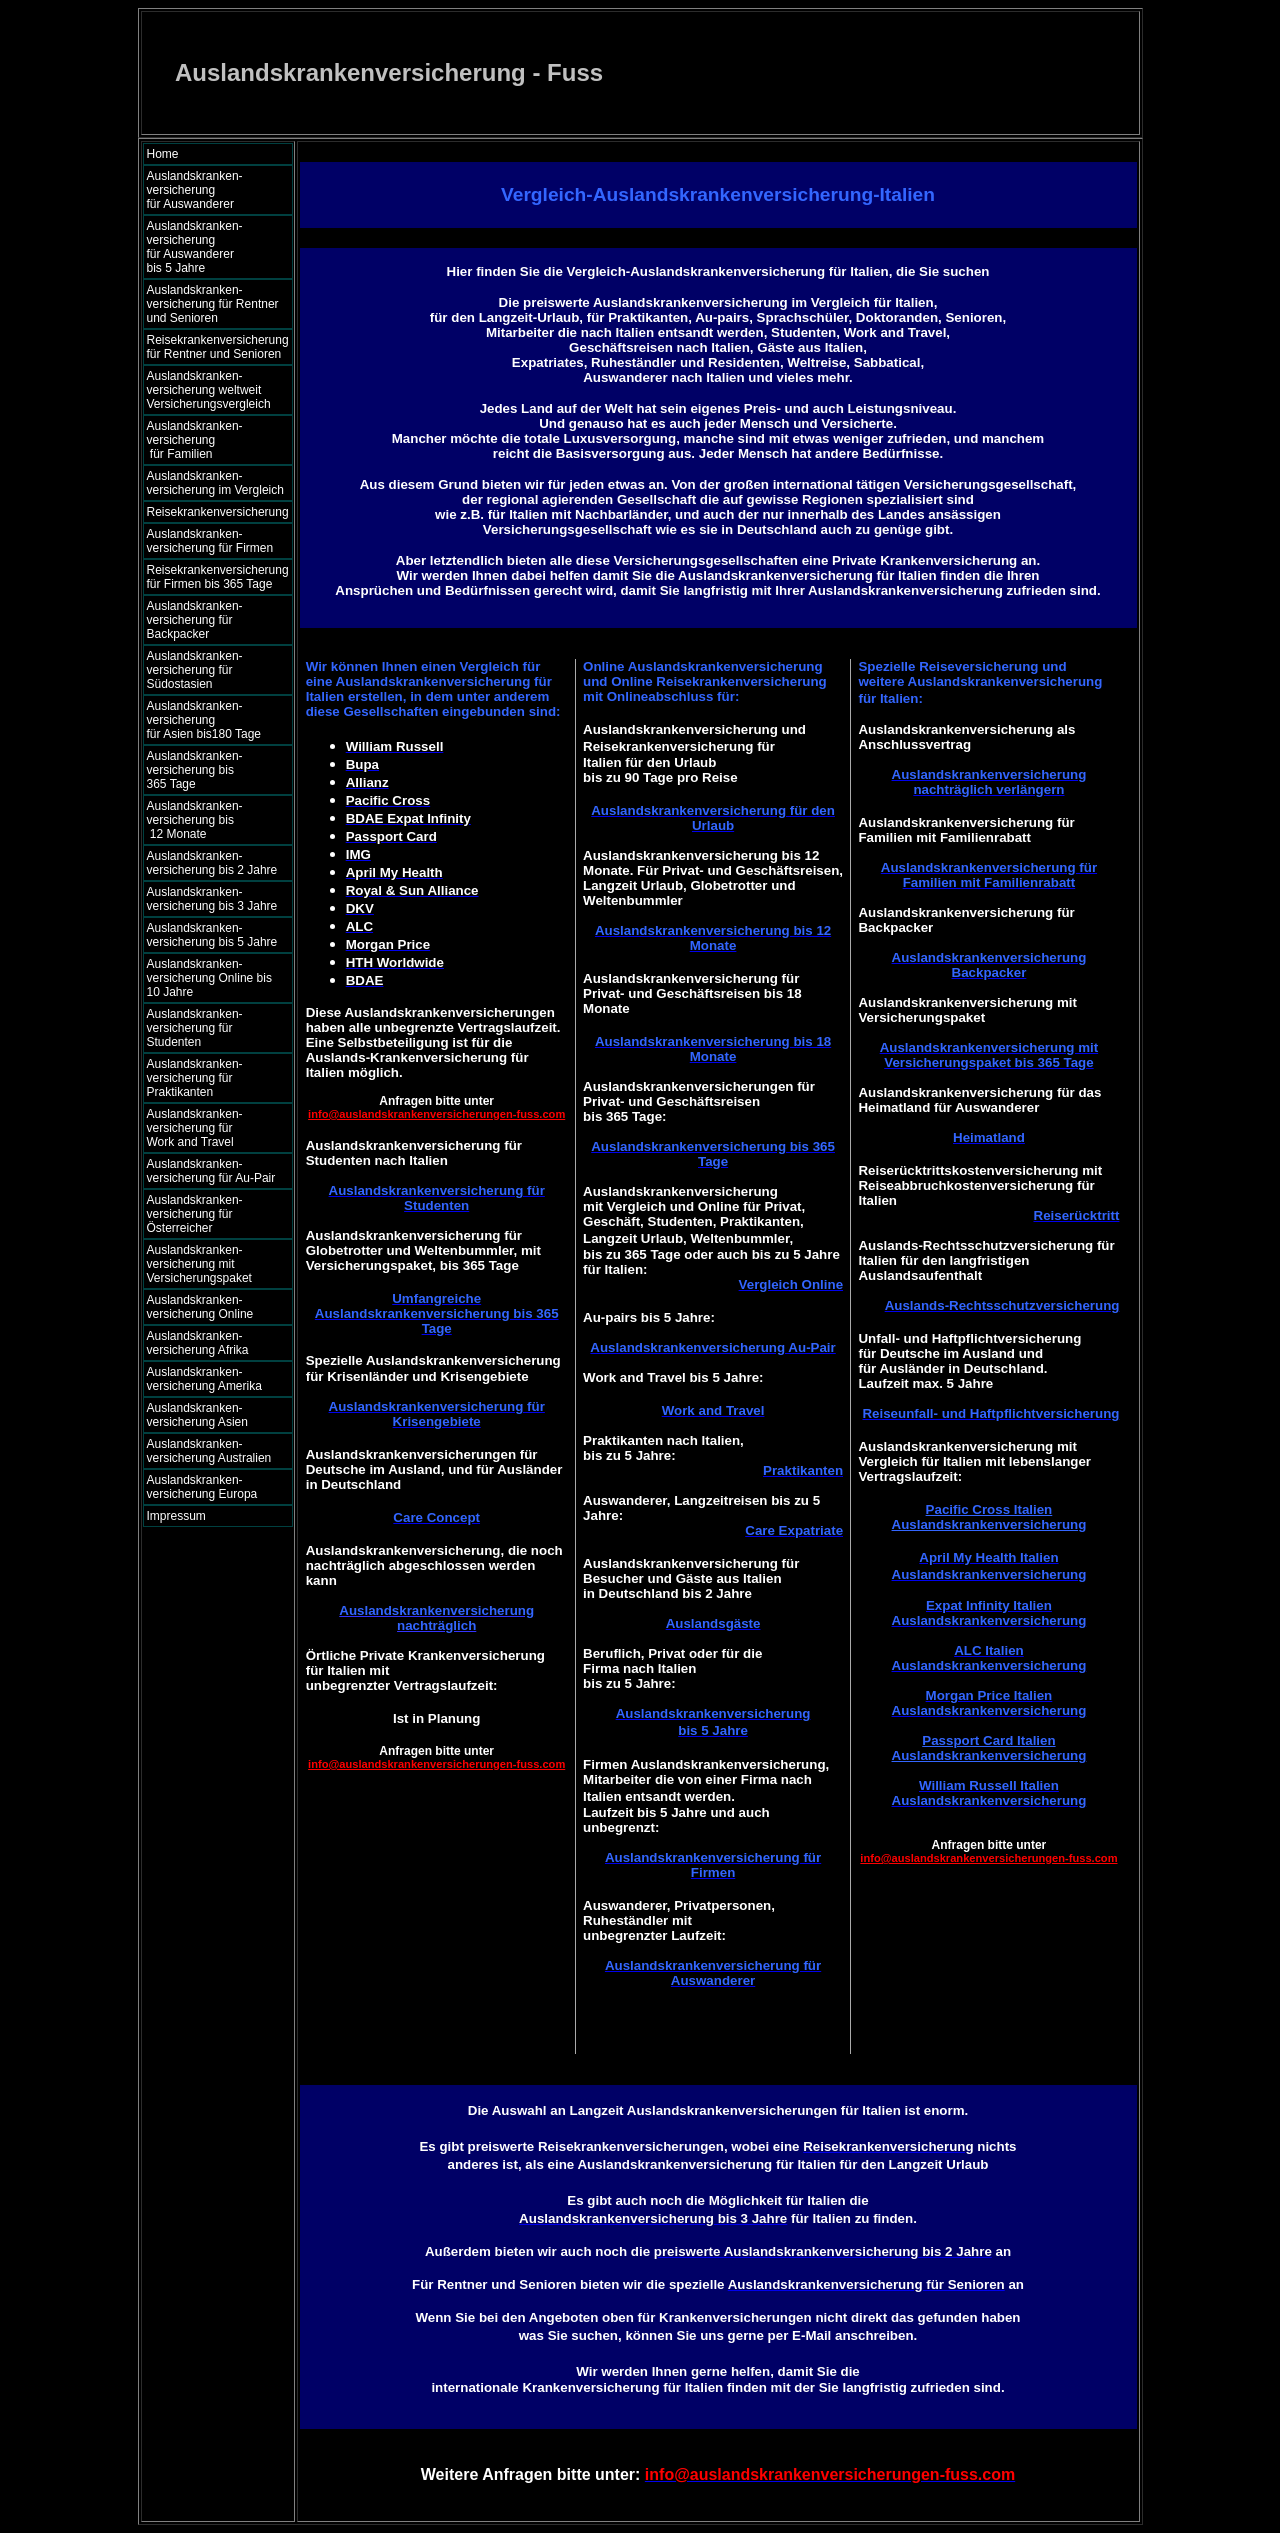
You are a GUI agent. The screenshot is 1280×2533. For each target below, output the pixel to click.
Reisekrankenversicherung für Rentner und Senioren (218, 347)
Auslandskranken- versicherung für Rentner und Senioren (213, 304)
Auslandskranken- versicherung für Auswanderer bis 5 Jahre (214, 247)
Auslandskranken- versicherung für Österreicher (195, 1214)
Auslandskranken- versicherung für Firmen (210, 541)
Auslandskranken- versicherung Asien (197, 1415)
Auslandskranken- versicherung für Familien (213, 440)
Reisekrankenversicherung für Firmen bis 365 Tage (218, 577)
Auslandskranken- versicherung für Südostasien (195, 670)
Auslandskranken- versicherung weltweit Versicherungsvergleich (209, 390)
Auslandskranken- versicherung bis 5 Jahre (212, 935)
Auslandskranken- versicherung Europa (202, 1487)
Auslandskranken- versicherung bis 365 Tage (212, 770)
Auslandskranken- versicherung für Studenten (195, 1028)
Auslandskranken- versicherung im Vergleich (215, 483)
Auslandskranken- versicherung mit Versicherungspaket (199, 1264)
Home (163, 154)
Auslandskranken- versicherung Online (200, 1307)
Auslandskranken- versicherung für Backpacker (195, 620)
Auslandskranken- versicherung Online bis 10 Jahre (209, 978)
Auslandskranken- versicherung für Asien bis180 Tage (214, 720)
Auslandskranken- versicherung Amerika (204, 1379)
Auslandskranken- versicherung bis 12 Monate (209, 820)
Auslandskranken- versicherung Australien (209, 1451)
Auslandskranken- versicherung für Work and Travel (206, 1128)
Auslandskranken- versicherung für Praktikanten (195, 1078)
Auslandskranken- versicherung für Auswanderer (213, 190)
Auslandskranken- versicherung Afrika (198, 1343)
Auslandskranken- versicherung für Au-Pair (211, 1171)
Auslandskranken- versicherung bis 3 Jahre (212, 899)
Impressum (176, 1516)
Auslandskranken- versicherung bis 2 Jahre (212, 863)
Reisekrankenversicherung (218, 512)
